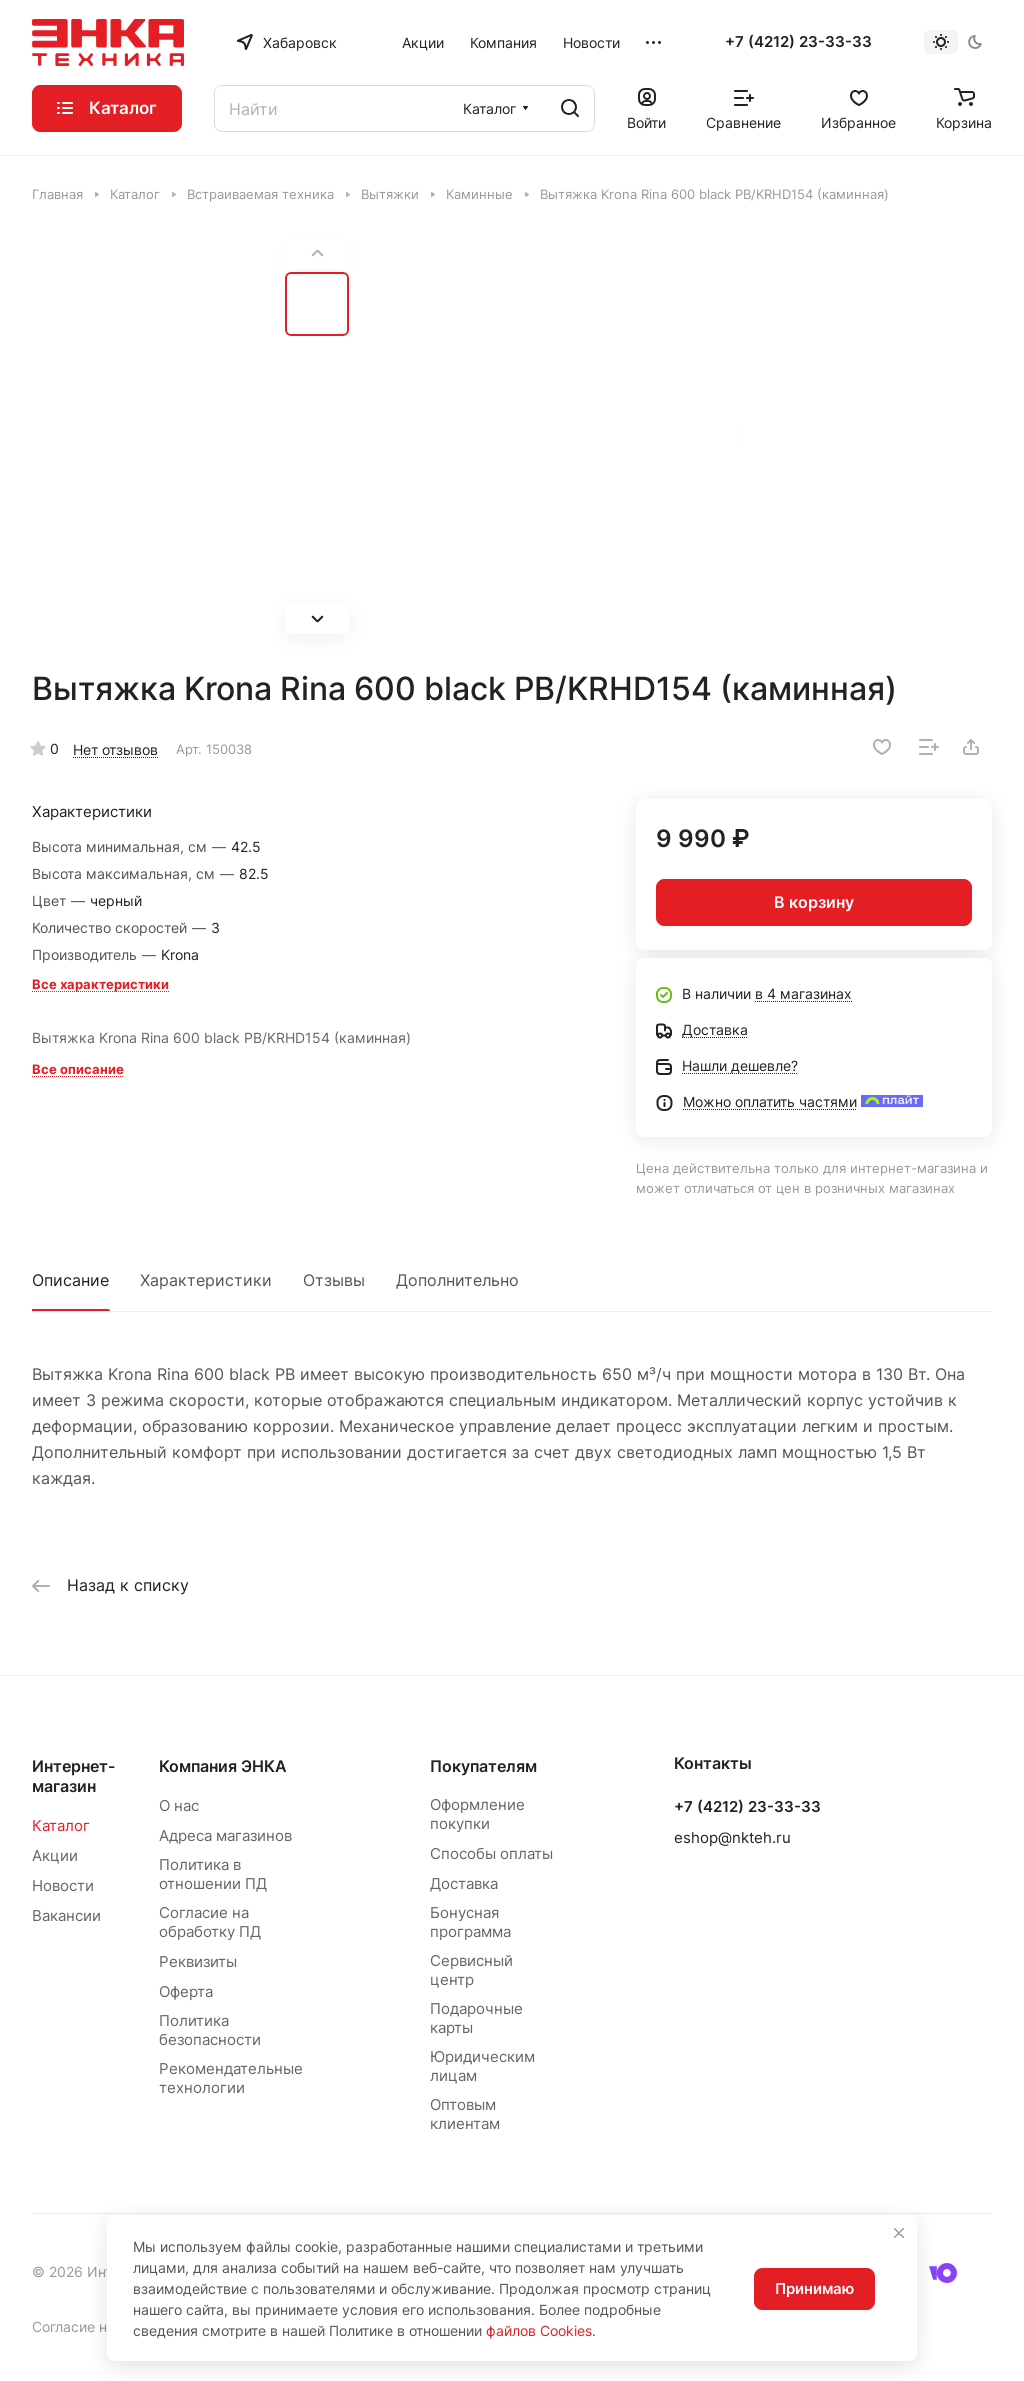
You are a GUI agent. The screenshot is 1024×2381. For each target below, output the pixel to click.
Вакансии (66, 1915)
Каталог (61, 1825)
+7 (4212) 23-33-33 (798, 42)
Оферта (186, 1991)
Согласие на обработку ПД (210, 1922)
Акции (55, 1855)
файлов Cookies (539, 2330)
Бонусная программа (470, 1922)
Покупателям (483, 1766)
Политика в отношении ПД (213, 1874)
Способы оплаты (491, 1853)
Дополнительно (457, 1280)
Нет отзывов (115, 749)
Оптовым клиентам (465, 2114)
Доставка (464, 1883)
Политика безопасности (210, 2030)
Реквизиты (198, 1961)
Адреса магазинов (225, 1835)
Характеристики (206, 1280)
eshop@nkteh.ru (732, 1837)
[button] (317, 619)
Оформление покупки (477, 1814)
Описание (70, 1280)
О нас (179, 1805)
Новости (63, 1885)
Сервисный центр (471, 1970)
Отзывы (334, 1280)
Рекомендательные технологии (231, 2078)
